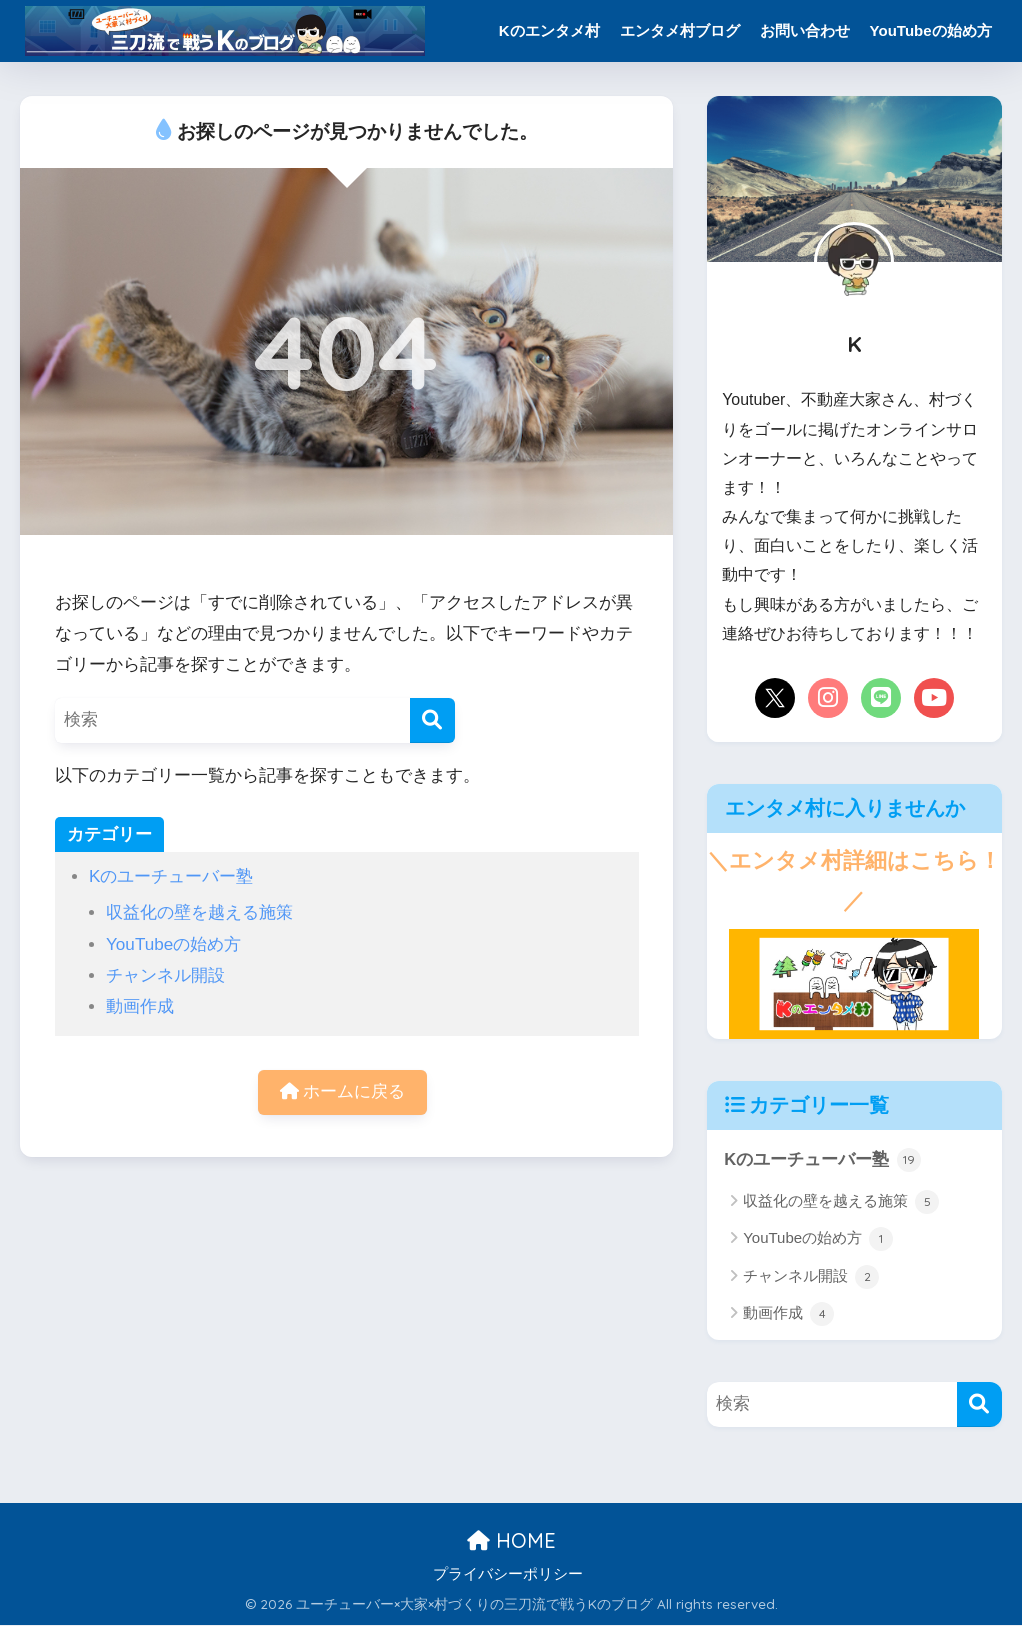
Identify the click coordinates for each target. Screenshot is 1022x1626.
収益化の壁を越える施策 (199, 912)
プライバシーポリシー (508, 1575)
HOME (511, 1540)
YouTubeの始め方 (931, 30)
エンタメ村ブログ (680, 30)
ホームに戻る (343, 1092)
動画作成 (140, 1006)
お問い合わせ (805, 30)
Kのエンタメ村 (549, 30)
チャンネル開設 (165, 975)
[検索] (432, 720)
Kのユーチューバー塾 (171, 876)
